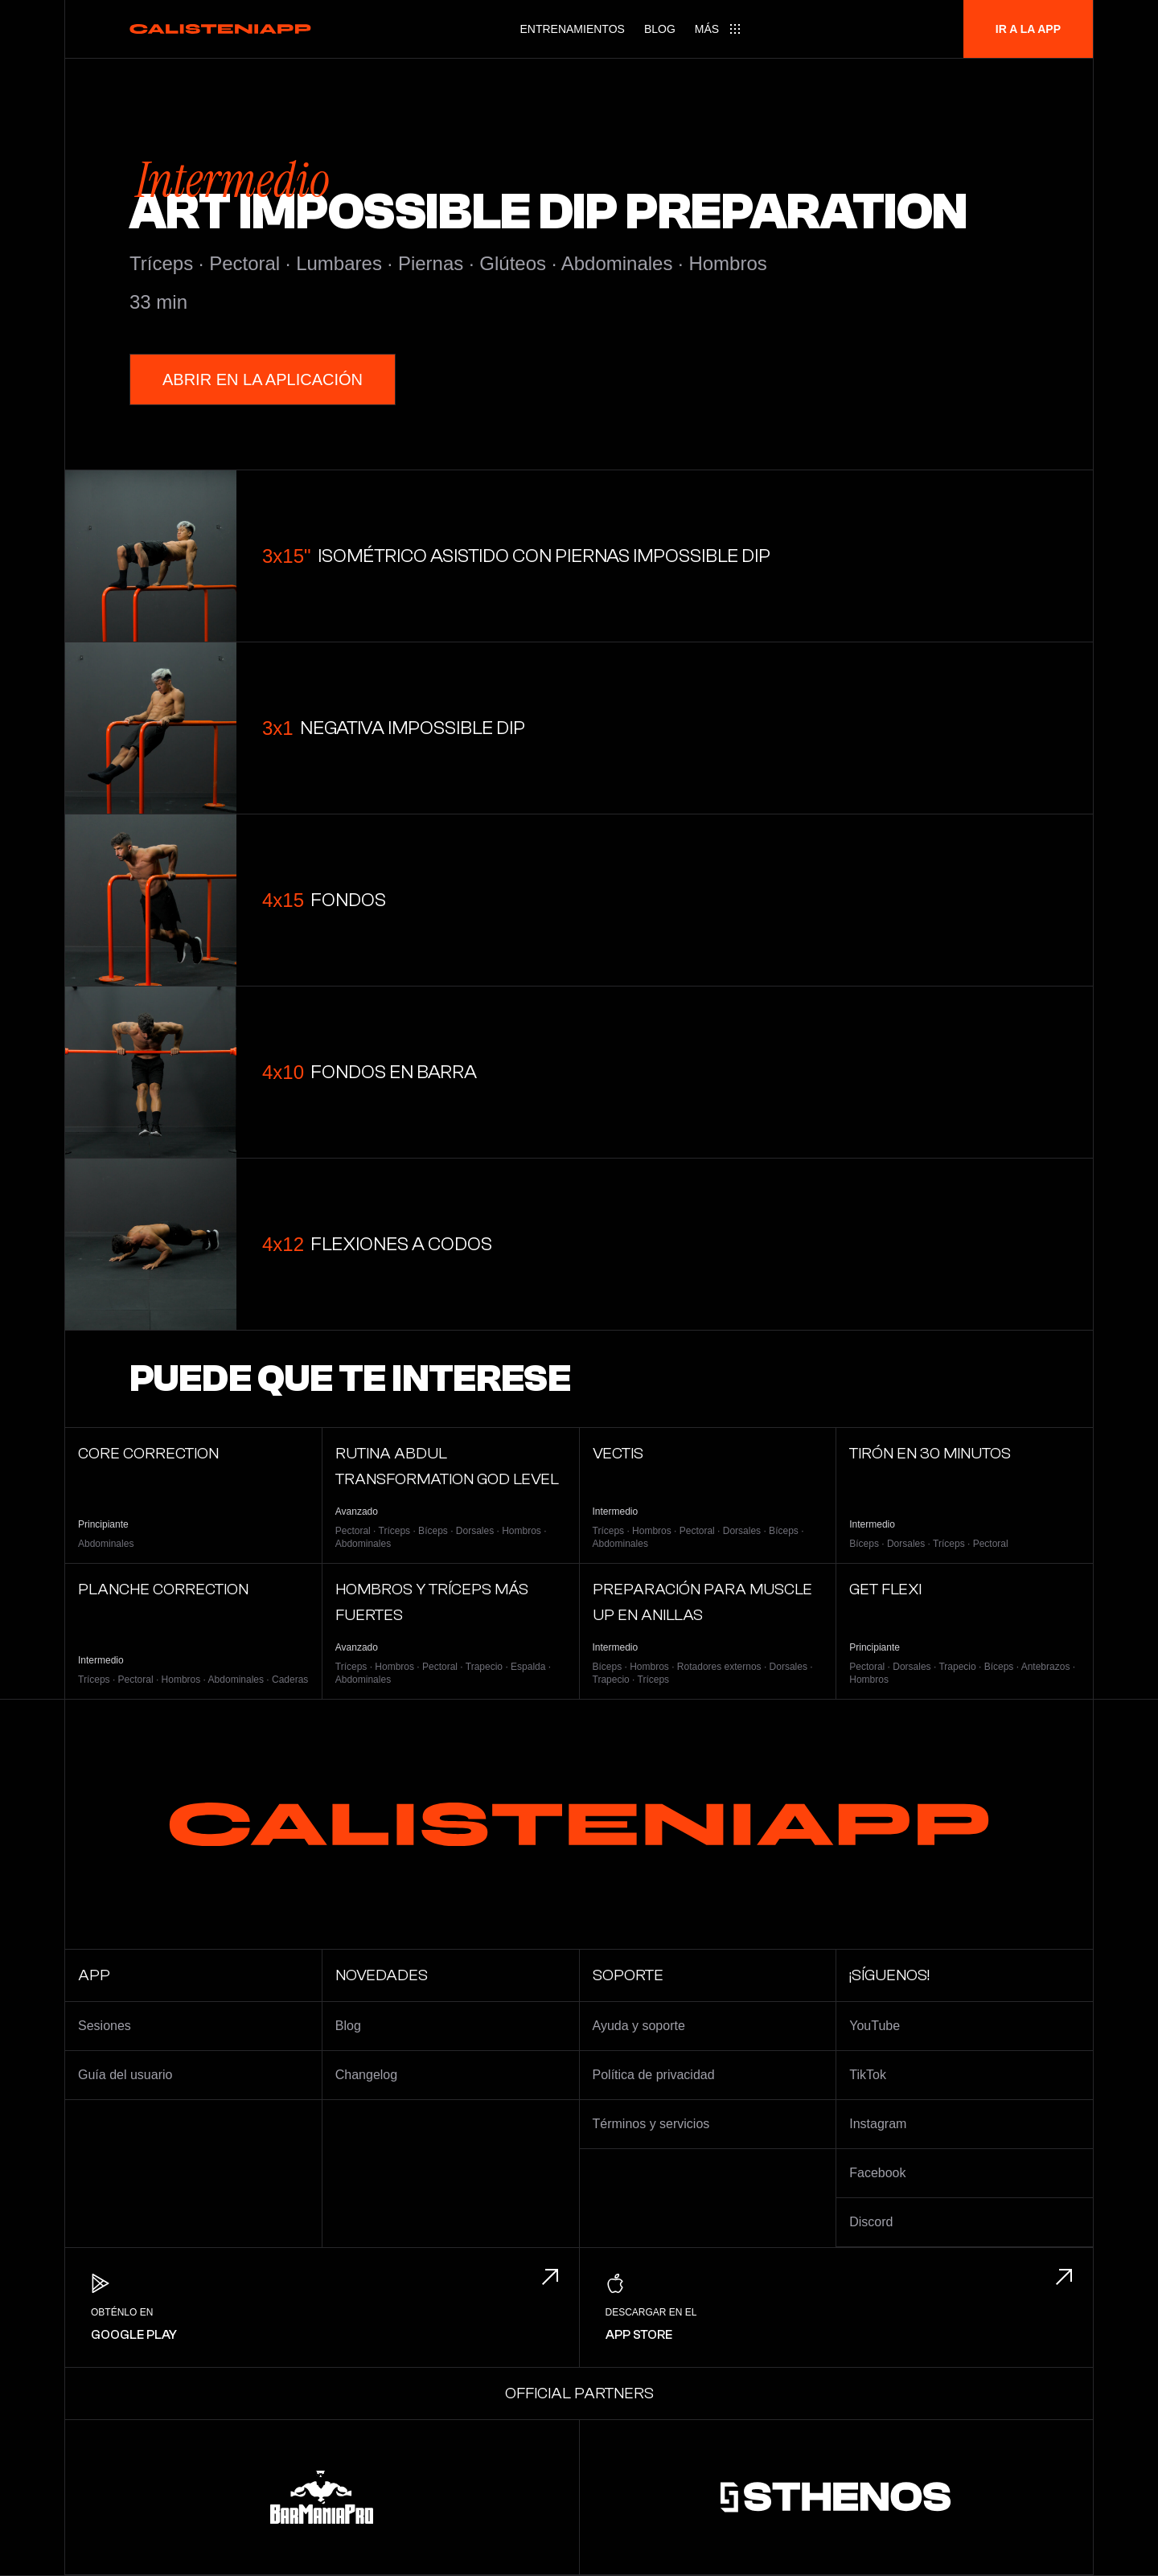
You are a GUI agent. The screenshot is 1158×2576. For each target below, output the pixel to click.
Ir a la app (1028, 29)
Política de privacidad (654, 2075)
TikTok (867, 2075)
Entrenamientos (571, 29)
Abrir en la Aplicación (262, 379)
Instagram (877, 2124)
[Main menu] (718, 29)
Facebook (877, 2173)
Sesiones (104, 2025)
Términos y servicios (651, 2124)
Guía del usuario (125, 2075)
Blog (660, 29)
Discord (871, 2222)
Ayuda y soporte (639, 2025)
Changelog (366, 2075)
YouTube (874, 2025)
